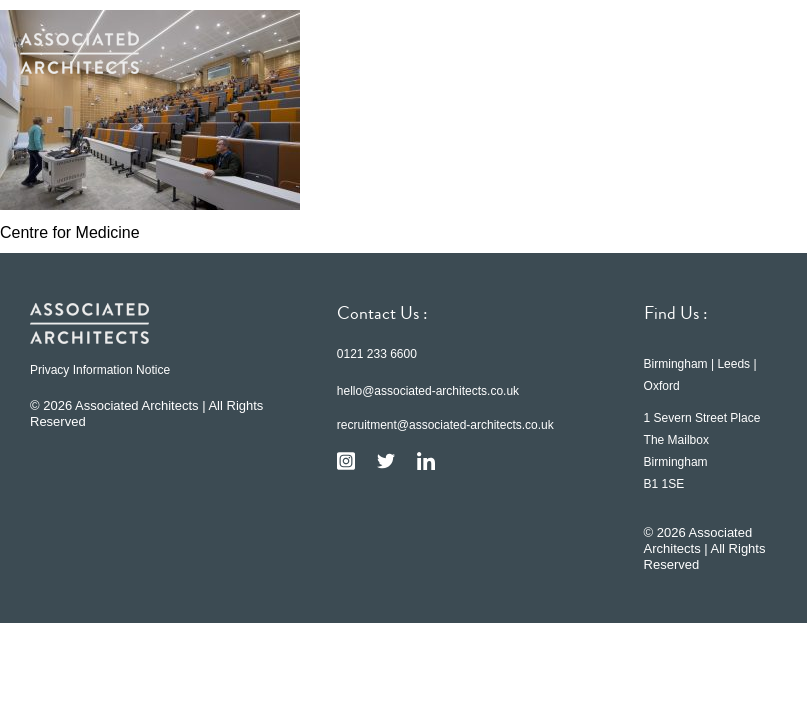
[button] (757, 53)
